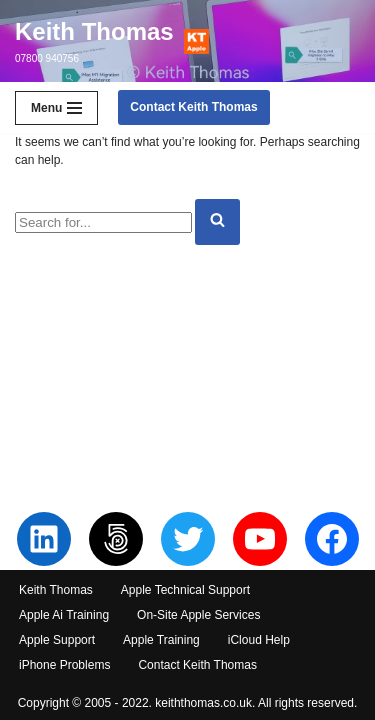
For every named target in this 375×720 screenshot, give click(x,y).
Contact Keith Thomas (193, 107)
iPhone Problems (64, 665)
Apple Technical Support (185, 590)
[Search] (103, 222)
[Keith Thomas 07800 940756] (112, 41)
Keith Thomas (56, 590)
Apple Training (161, 640)
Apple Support (57, 640)
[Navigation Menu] (56, 108)
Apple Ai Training (64, 615)
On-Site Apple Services (198, 615)
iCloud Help (259, 640)
